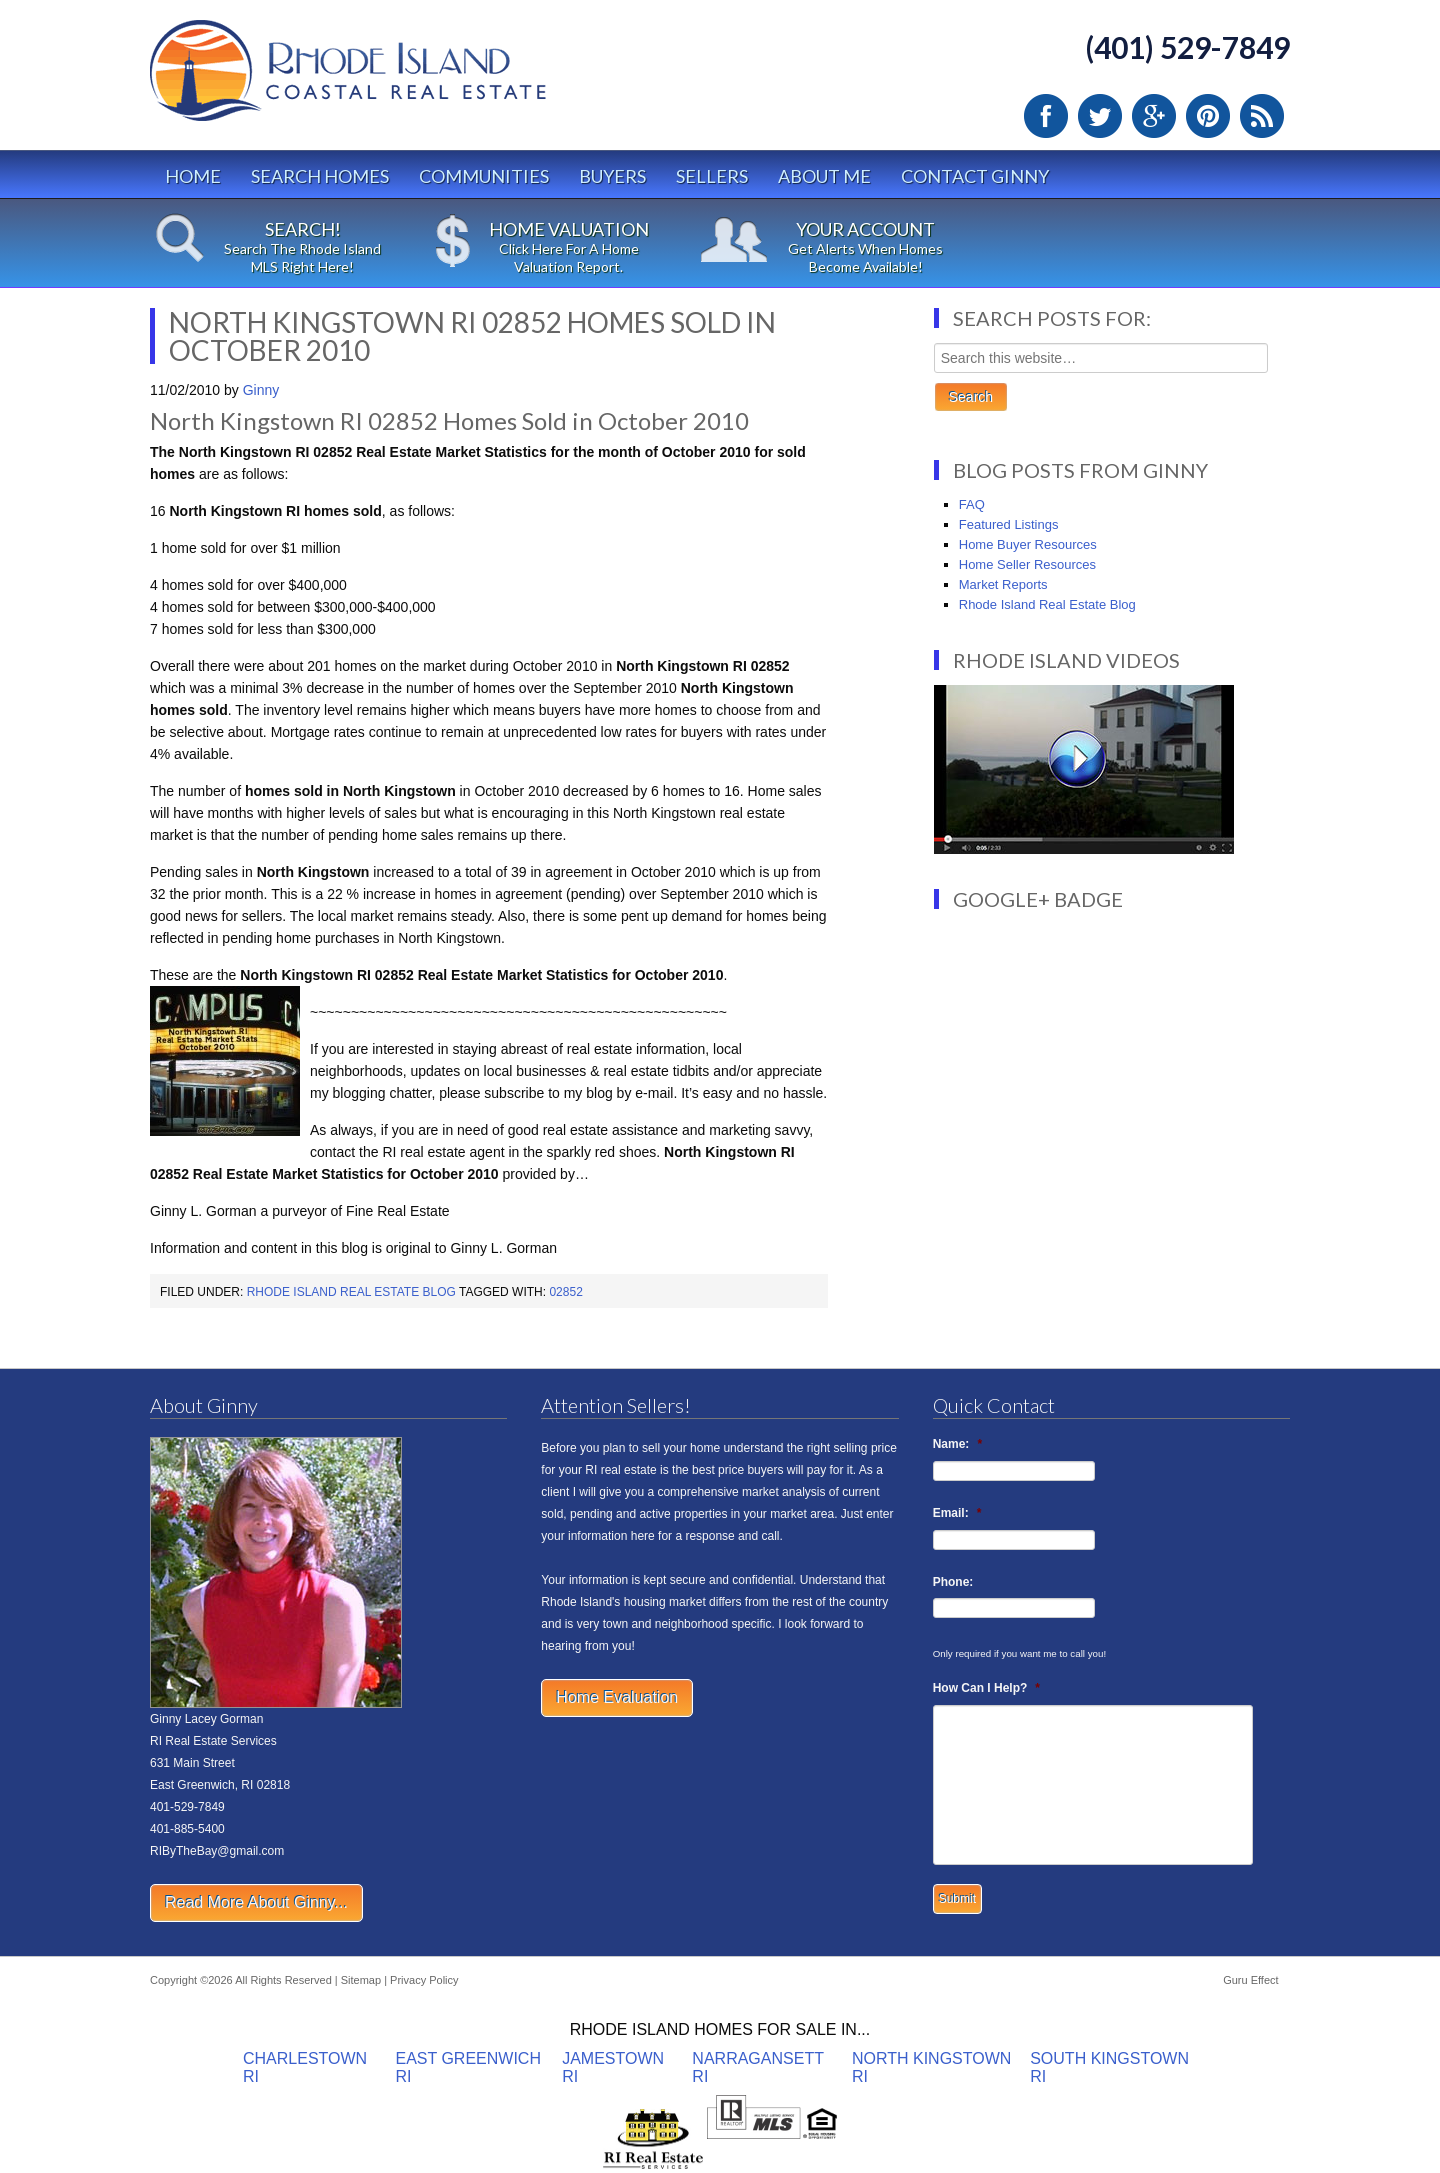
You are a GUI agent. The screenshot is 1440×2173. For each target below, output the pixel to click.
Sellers (712, 176)
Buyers (612, 176)
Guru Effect (1250, 1980)
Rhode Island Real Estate (390, 79)
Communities (484, 176)
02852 (565, 1292)
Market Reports (1003, 584)
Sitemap (361, 1980)
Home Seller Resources (1027, 564)
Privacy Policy (424, 1980)
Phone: (953, 1582)
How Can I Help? (986, 1688)
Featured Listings (1009, 524)
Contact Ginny (975, 176)
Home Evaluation (617, 1697)
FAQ (972, 504)
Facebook (1046, 116)
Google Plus (1154, 116)
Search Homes (320, 176)
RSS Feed (1262, 116)
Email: (957, 1513)
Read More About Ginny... (256, 1902)
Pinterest (1208, 116)
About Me (824, 176)
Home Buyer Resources (1028, 544)
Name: (957, 1444)
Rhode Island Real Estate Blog (351, 1292)
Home (193, 176)
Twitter (1100, 116)
